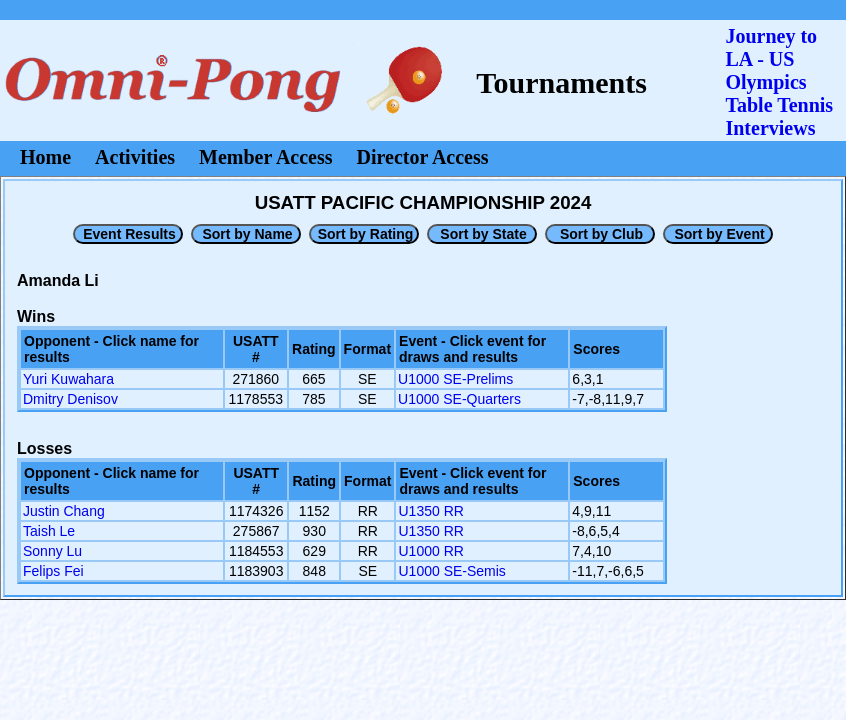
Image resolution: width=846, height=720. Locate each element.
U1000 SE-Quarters (459, 399)
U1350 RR (430, 511)
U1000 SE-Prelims (455, 379)
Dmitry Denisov (70, 399)
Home (45, 157)
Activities (135, 157)
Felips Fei (53, 571)
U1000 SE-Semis (451, 571)
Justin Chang (64, 511)
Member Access (265, 157)
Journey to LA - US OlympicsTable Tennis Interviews (779, 82)
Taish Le (49, 531)
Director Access (423, 157)
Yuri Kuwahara (68, 379)
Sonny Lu (52, 551)
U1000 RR (430, 551)
